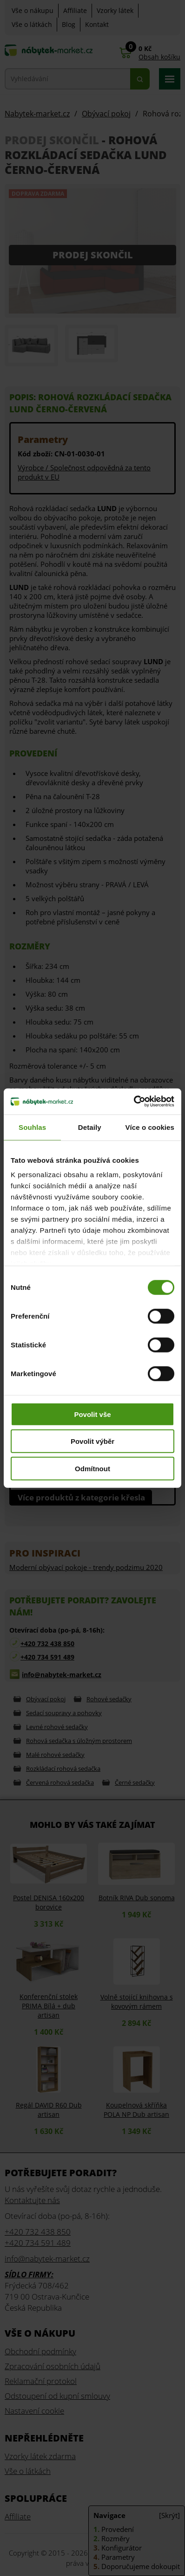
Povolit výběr (92, 1441)
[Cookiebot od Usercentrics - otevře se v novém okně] (133, 1102)
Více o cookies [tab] (149, 1127)
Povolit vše (92, 1414)
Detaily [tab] (89, 1127)
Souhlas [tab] (32, 1127)
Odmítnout (92, 1468)
